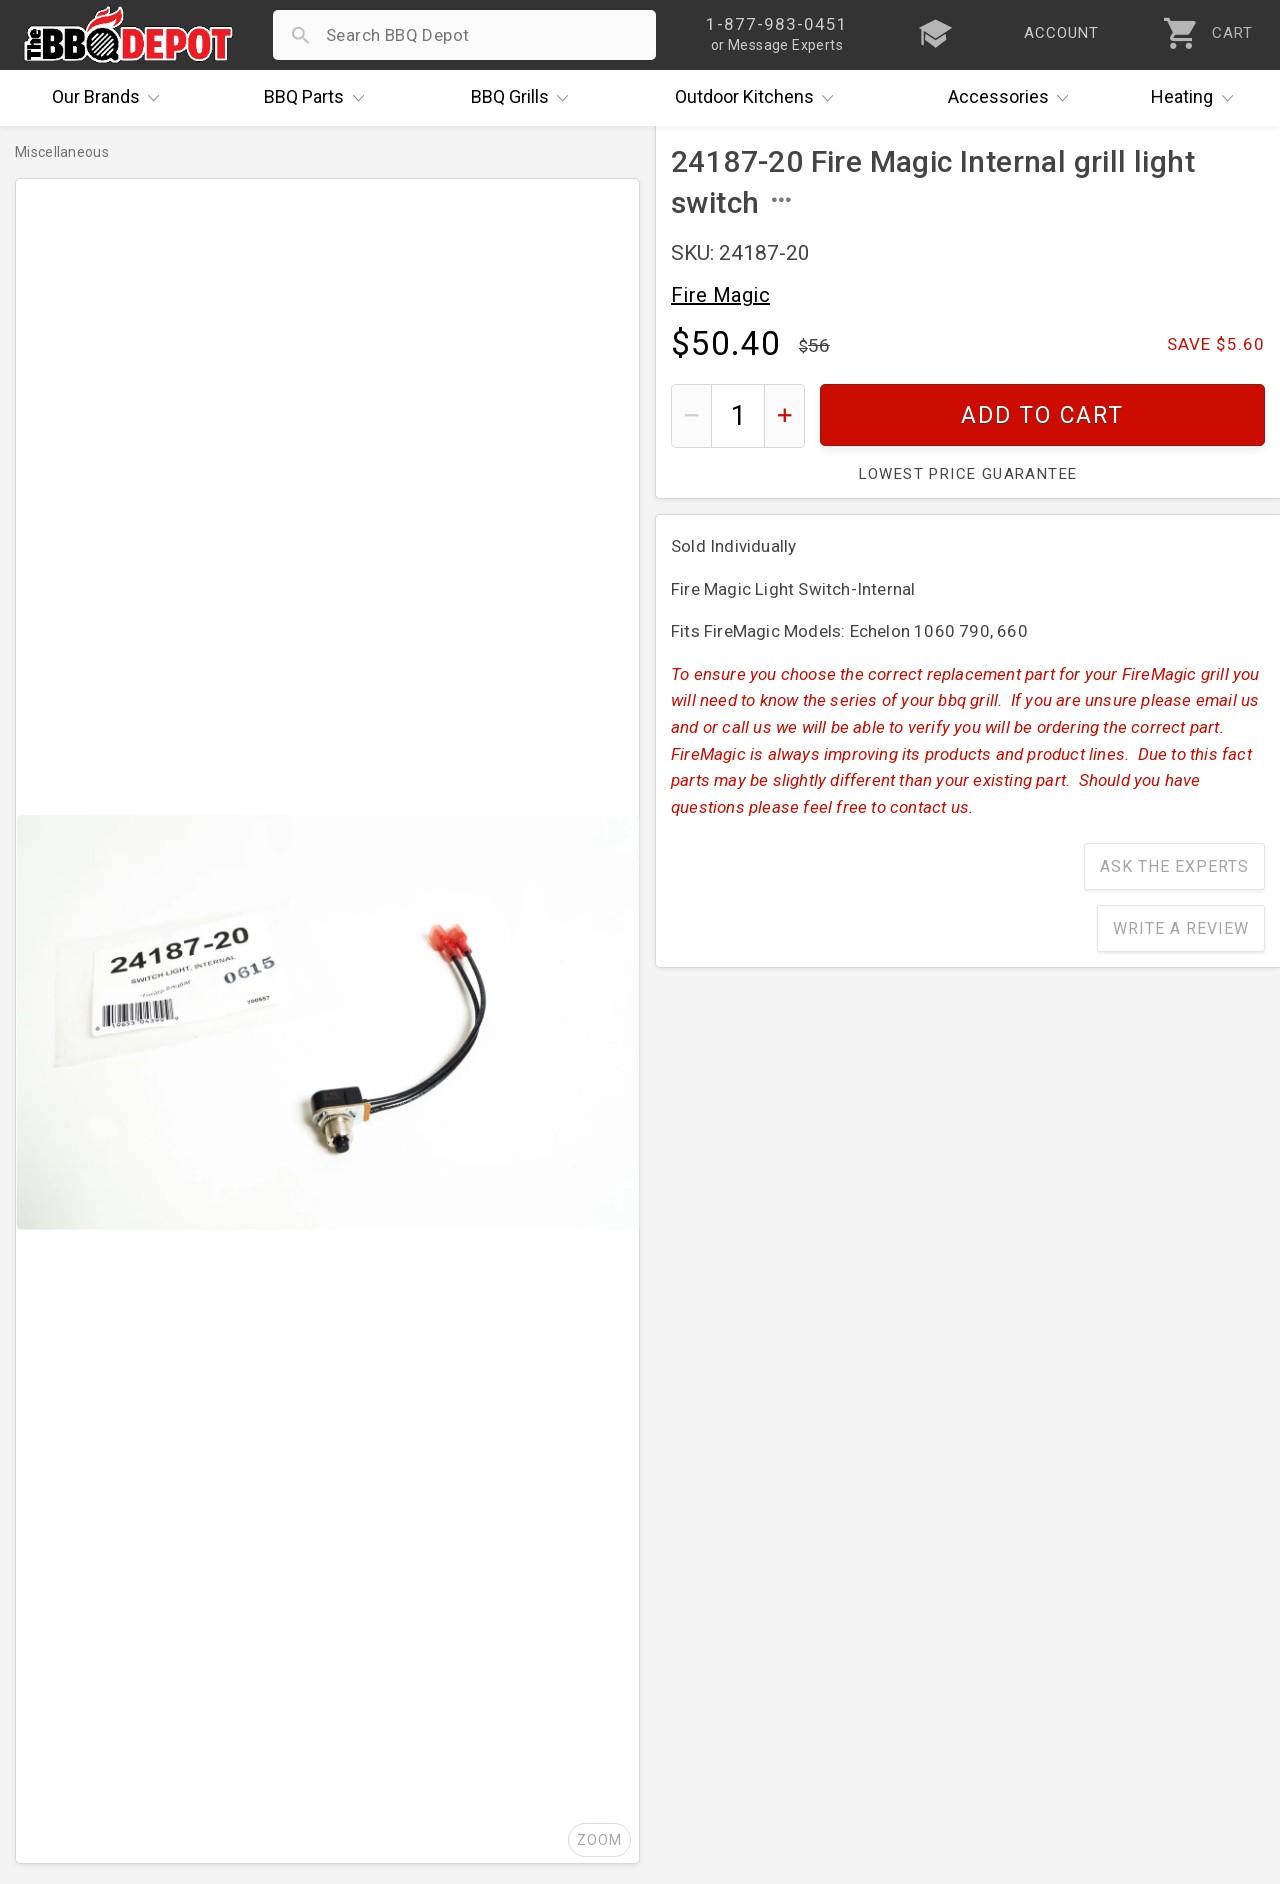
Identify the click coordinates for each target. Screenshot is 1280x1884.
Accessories (1013, 98)
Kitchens (759, 98)
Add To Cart (1042, 415)
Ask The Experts (1174, 866)
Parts (319, 98)
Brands (111, 98)
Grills (525, 98)
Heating (1197, 98)
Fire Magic (720, 295)
